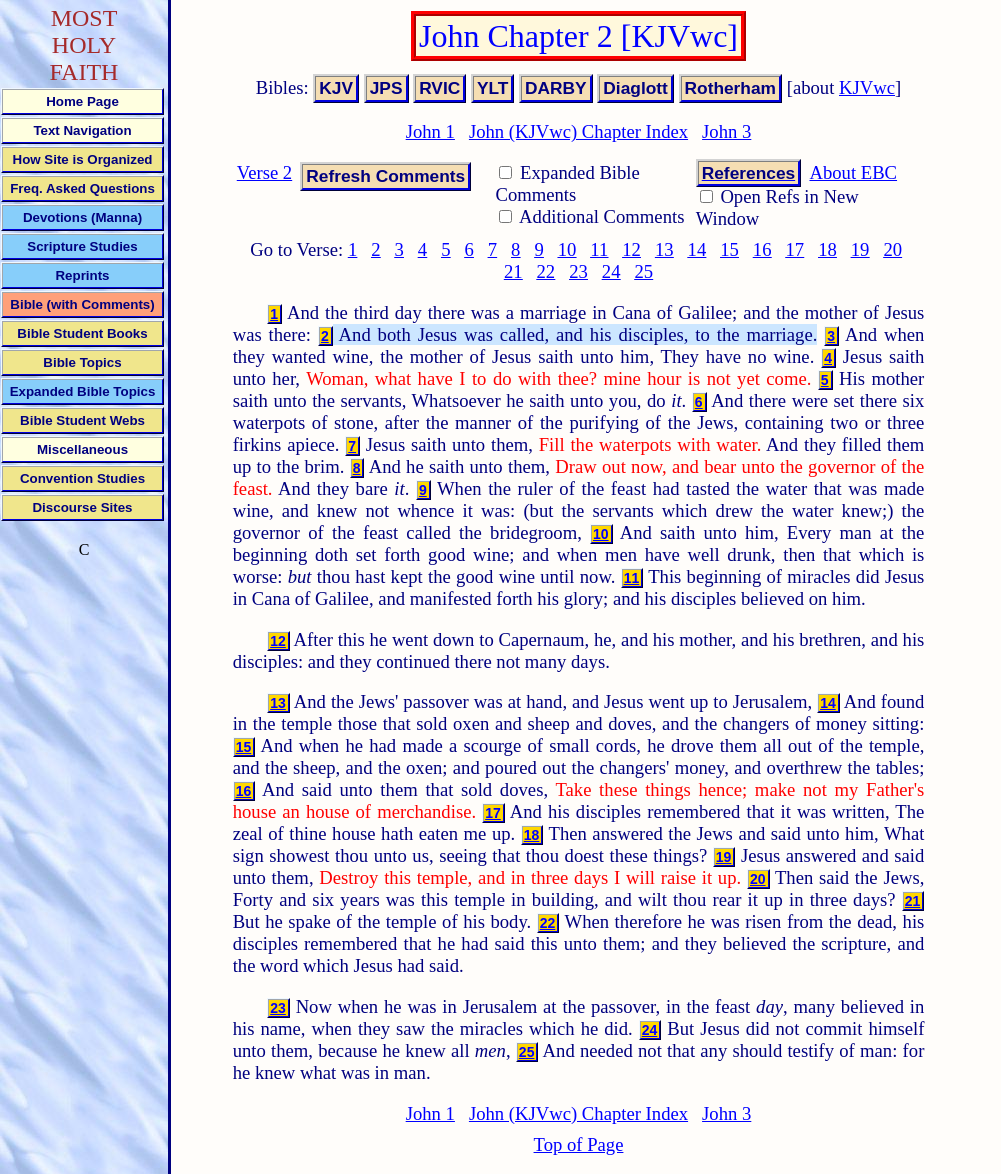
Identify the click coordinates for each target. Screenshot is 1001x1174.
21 (513, 271)
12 (631, 249)
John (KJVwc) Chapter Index (578, 131)
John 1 (430, 131)
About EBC (853, 172)
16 (762, 249)
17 (794, 249)
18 (827, 249)
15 (729, 249)
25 (643, 271)
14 (697, 249)
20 (892, 249)
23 (578, 271)
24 (611, 271)
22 (546, 271)
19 (860, 249)
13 (664, 249)
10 (567, 249)
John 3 (726, 131)
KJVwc (867, 87)
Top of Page (579, 1144)
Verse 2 (264, 172)
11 (599, 249)
